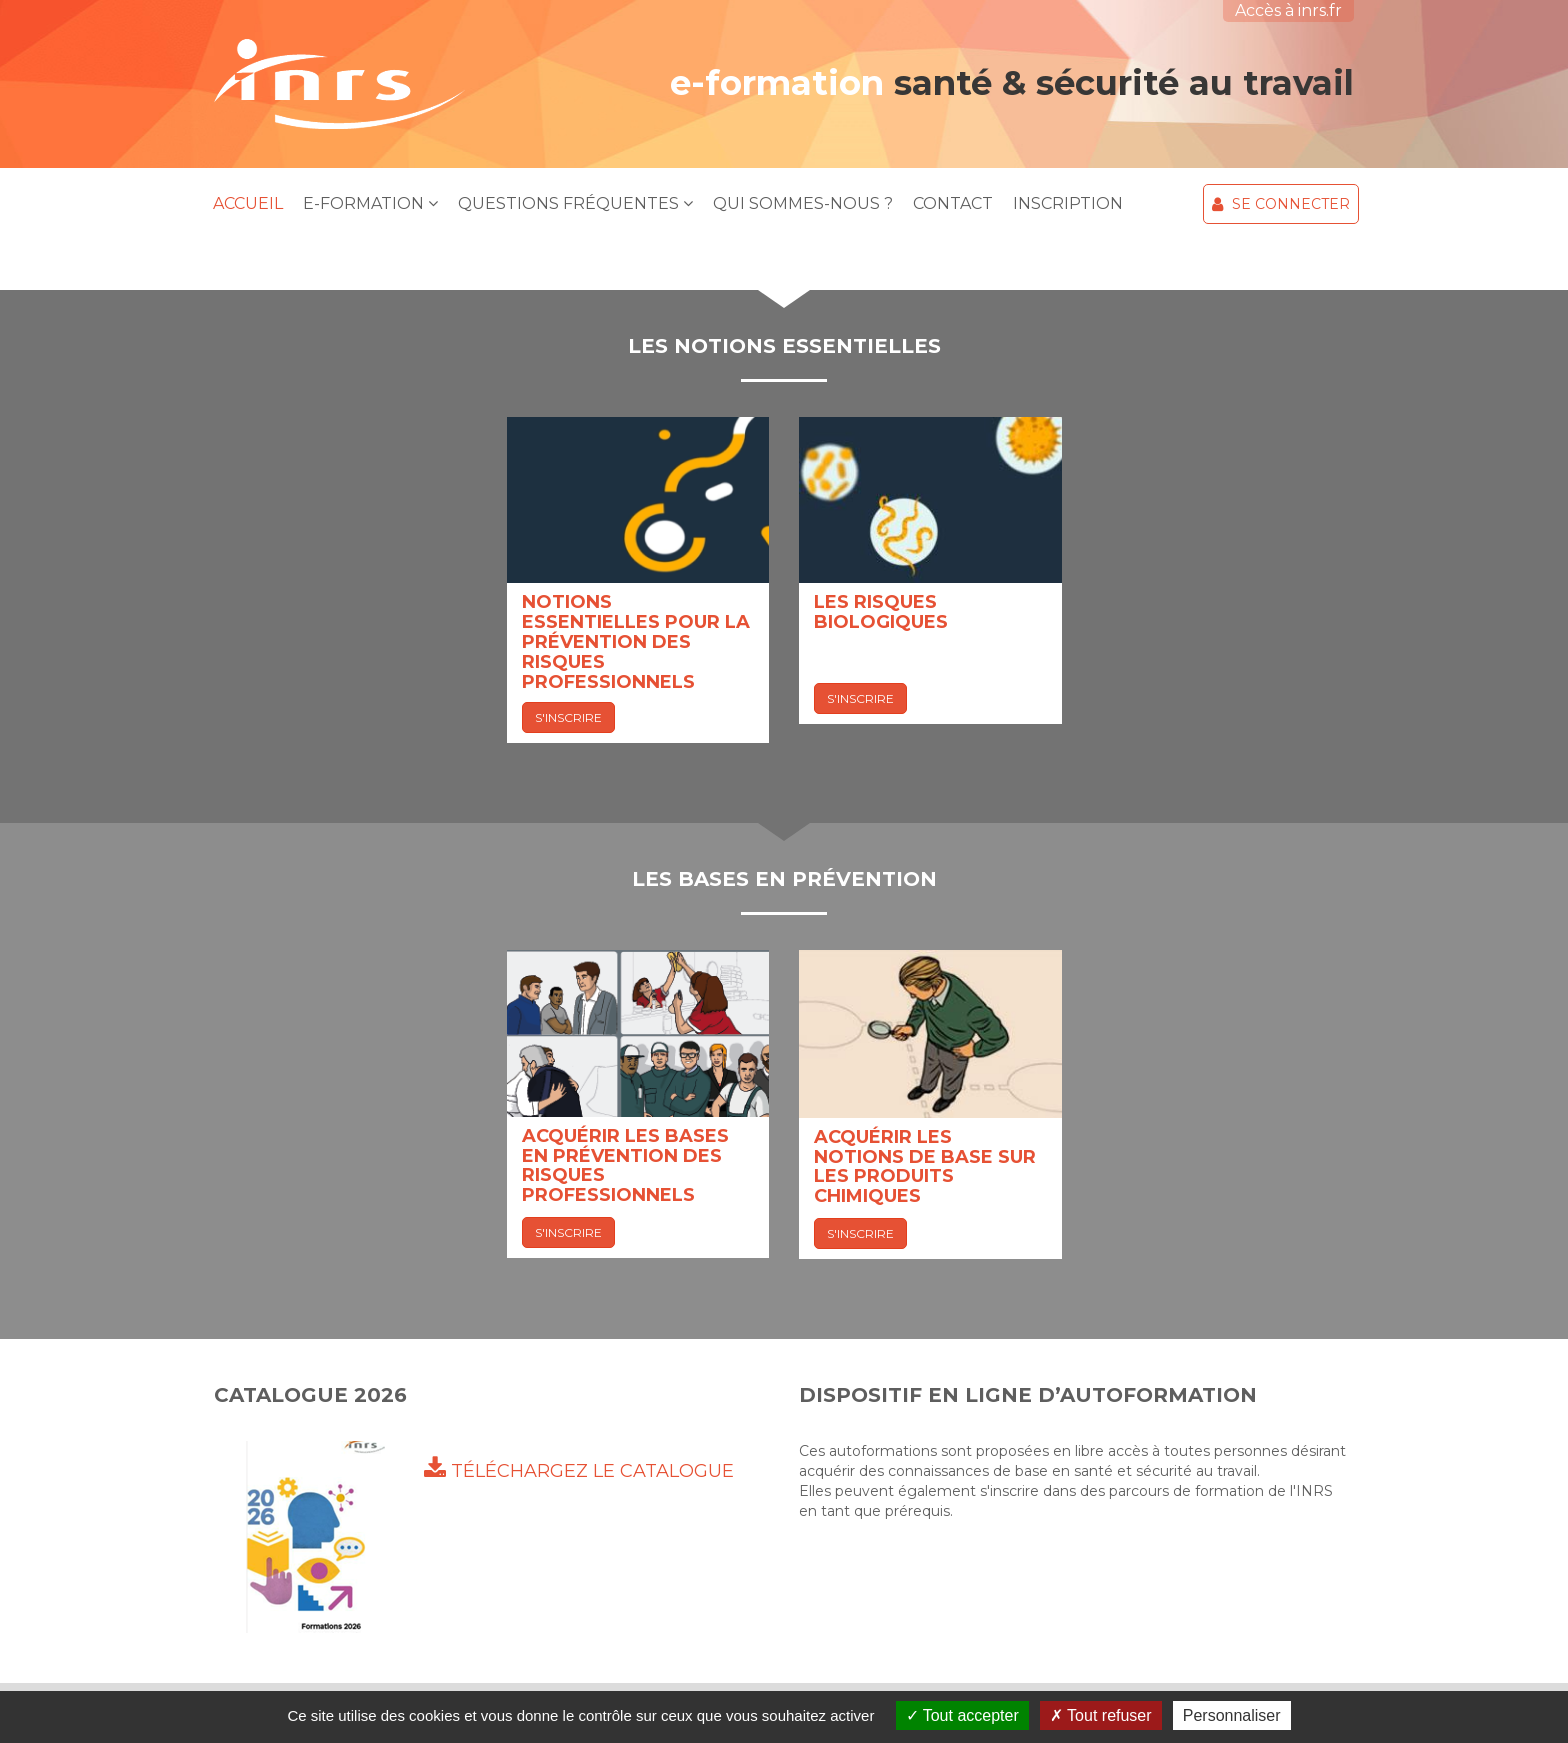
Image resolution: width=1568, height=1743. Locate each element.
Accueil (248, 203)
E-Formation (370, 203)
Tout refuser (1101, 1715)
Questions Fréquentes (575, 203)
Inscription (1068, 203)
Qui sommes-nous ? (803, 203)
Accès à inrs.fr (1288, 10)
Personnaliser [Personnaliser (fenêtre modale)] (1232, 1715)
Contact (953, 203)
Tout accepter (962, 1715)
